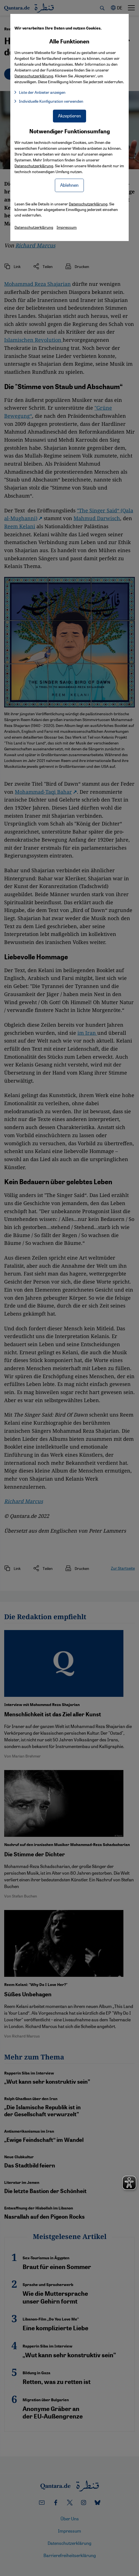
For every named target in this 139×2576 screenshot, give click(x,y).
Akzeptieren (69, 116)
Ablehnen (69, 185)
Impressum (67, 227)
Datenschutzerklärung (33, 165)
